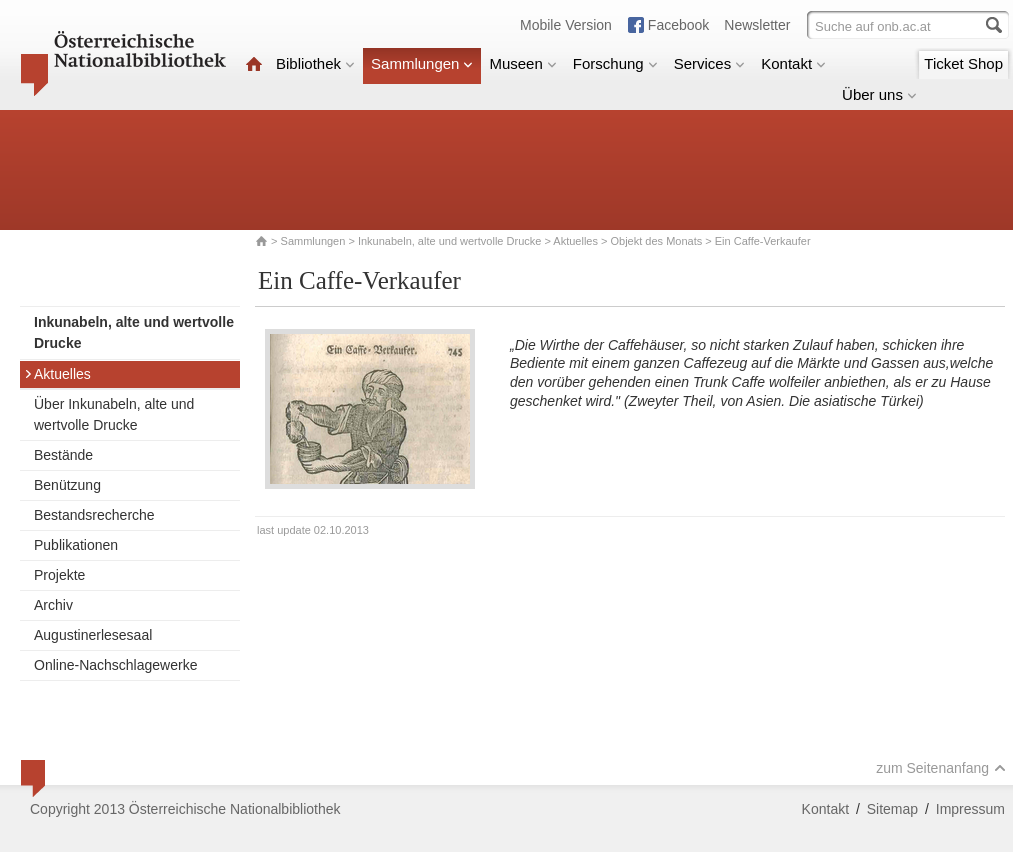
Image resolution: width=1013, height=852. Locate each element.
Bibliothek (315, 63)
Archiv (53, 605)
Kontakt (793, 63)
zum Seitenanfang (941, 768)
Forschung (615, 63)
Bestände (63, 455)
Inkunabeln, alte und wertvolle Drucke (449, 241)
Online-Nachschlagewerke (115, 665)
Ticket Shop (963, 63)
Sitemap (892, 809)
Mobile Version (566, 25)
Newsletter (757, 25)
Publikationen (76, 545)
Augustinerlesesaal (93, 635)
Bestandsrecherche (94, 515)
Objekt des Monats (657, 241)
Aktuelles (575, 241)
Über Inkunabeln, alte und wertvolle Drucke (114, 414)
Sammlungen (422, 63)
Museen (522, 63)
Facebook (678, 25)
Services (710, 63)
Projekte (59, 575)
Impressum (970, 809)
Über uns (879, 94)
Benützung (67, 485)
